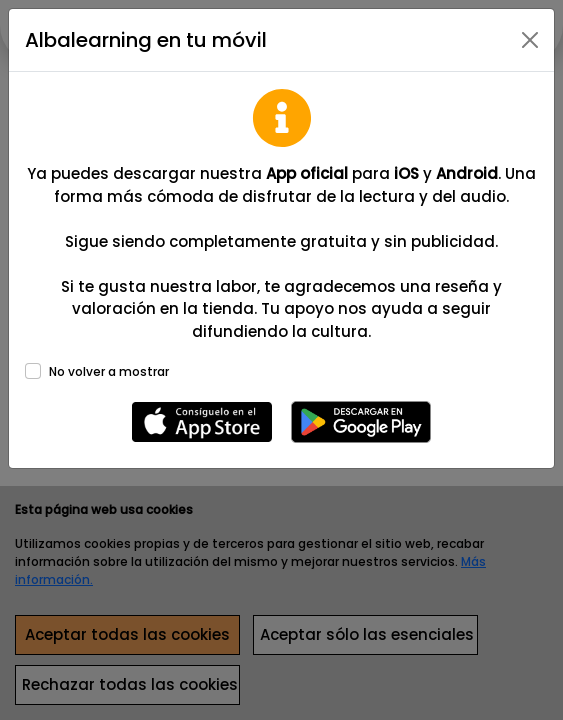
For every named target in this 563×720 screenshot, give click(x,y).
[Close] (530, 40)
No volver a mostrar (109, 371)
